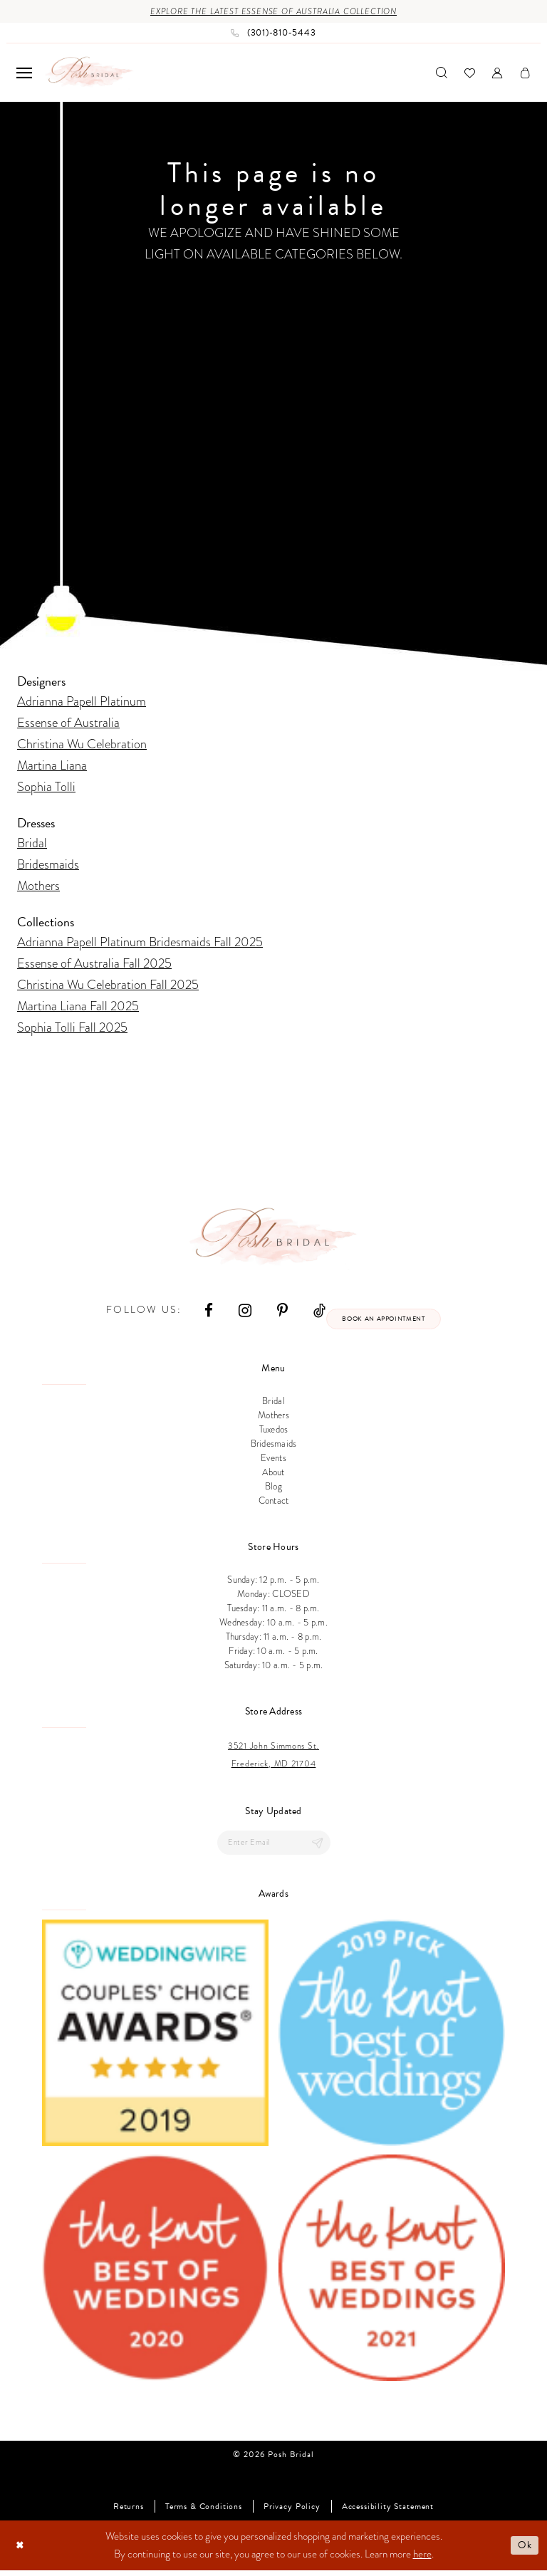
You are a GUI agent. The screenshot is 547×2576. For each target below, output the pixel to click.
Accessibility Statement (388, 2512)
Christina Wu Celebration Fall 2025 (108, 986)
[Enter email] (273, 1847)
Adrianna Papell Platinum (81, 702)
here (422, 2560)
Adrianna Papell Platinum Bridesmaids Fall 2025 (140, 943)
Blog (273, 1490)
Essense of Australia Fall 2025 (94, 964)
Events (273, 1461)
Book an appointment (383, 1321)
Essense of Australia (68, 724)
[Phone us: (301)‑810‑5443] (273, 34)
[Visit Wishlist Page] (470, 73)
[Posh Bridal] (89, 74)
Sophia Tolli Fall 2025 (72, 1028)
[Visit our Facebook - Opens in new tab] (202, 1312)
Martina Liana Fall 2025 (78, 1007)
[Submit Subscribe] (315, 1847)
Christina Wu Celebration (82, 745)
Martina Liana (52, 766)
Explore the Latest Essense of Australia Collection (274, 12)
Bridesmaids (48, 865)
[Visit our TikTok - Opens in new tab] (313, 1312)
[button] (24, 74)
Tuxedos (273, 1433)
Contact (274, 1504)
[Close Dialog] (21, 2550)
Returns (128, 2512)
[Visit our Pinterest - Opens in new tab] (276, 1312)
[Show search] (441, 74)
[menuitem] (24, 74)
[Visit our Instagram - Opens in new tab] (238, 1312)
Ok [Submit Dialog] (523, 2550)
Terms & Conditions (203, 2512)
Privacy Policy (292, 2512)
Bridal (32, 844)
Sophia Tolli (46, 788)
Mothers (38, 887)
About (273, 1476)
